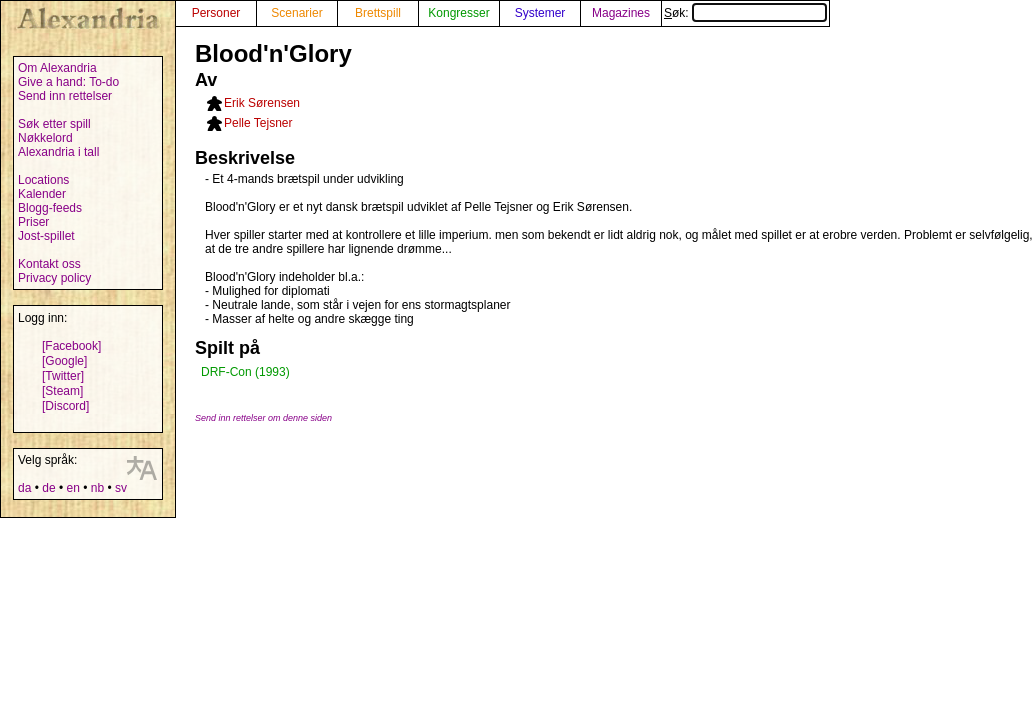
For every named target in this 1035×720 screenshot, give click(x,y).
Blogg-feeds (50, 208)
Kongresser (458, 13)
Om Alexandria (57, 68)
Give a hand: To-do (68, 82)
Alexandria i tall (58, 152)
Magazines (621, 13)
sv (121, 488)
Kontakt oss (49, 264)
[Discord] (65, 406)
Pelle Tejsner (258, 123)
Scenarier (296, 13)
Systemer (540, 13)
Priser (33, 222)
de (48, 488)
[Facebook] (71, 346)
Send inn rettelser (65, 96)
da (24, 488)
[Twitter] (63, 376)
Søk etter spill (54, 124)
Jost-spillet (46, 236)
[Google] (64, 361)
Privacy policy (54, 278)
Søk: (745, 13)
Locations (43, 180)
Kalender (42, 194)
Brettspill (378, 13)
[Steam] (62, 391)
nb (97, 488)
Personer (216, 13)
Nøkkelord (45, 138)
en (72, 488)
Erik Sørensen (262, 103)
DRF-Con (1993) (245, 372)
